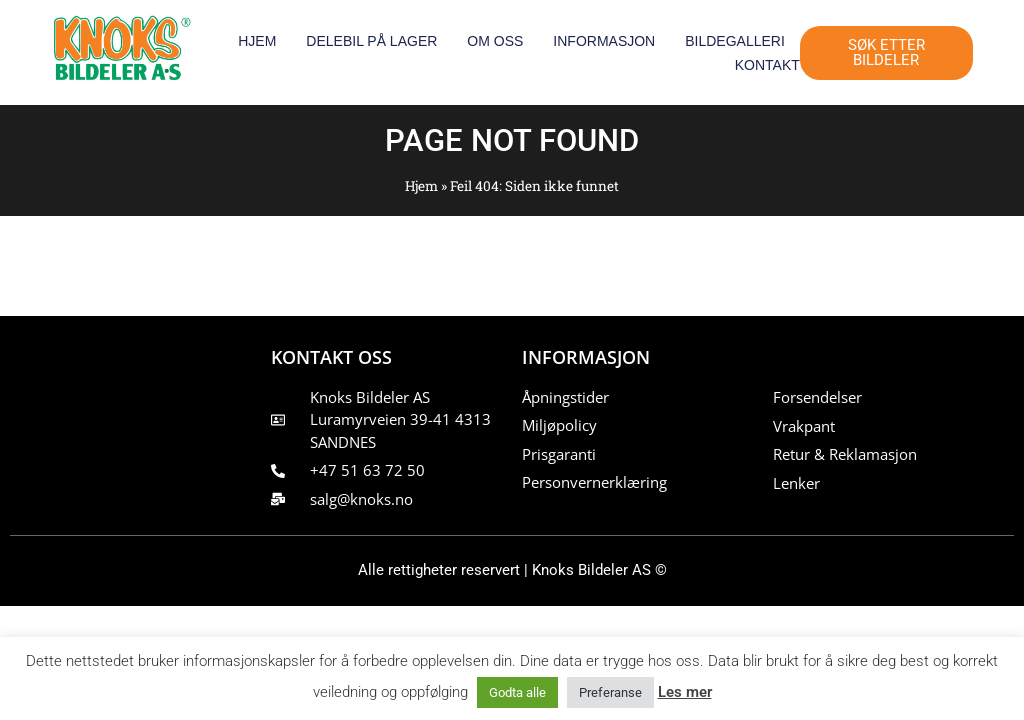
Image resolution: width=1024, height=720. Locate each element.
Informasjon (604, 41)
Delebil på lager (371, 41)
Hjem (257, 41)
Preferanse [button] (610, 692)
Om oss (495, 41)
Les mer (685, 692)
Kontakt (767, 65)
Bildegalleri (735, 41)
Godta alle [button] (517, 692)
